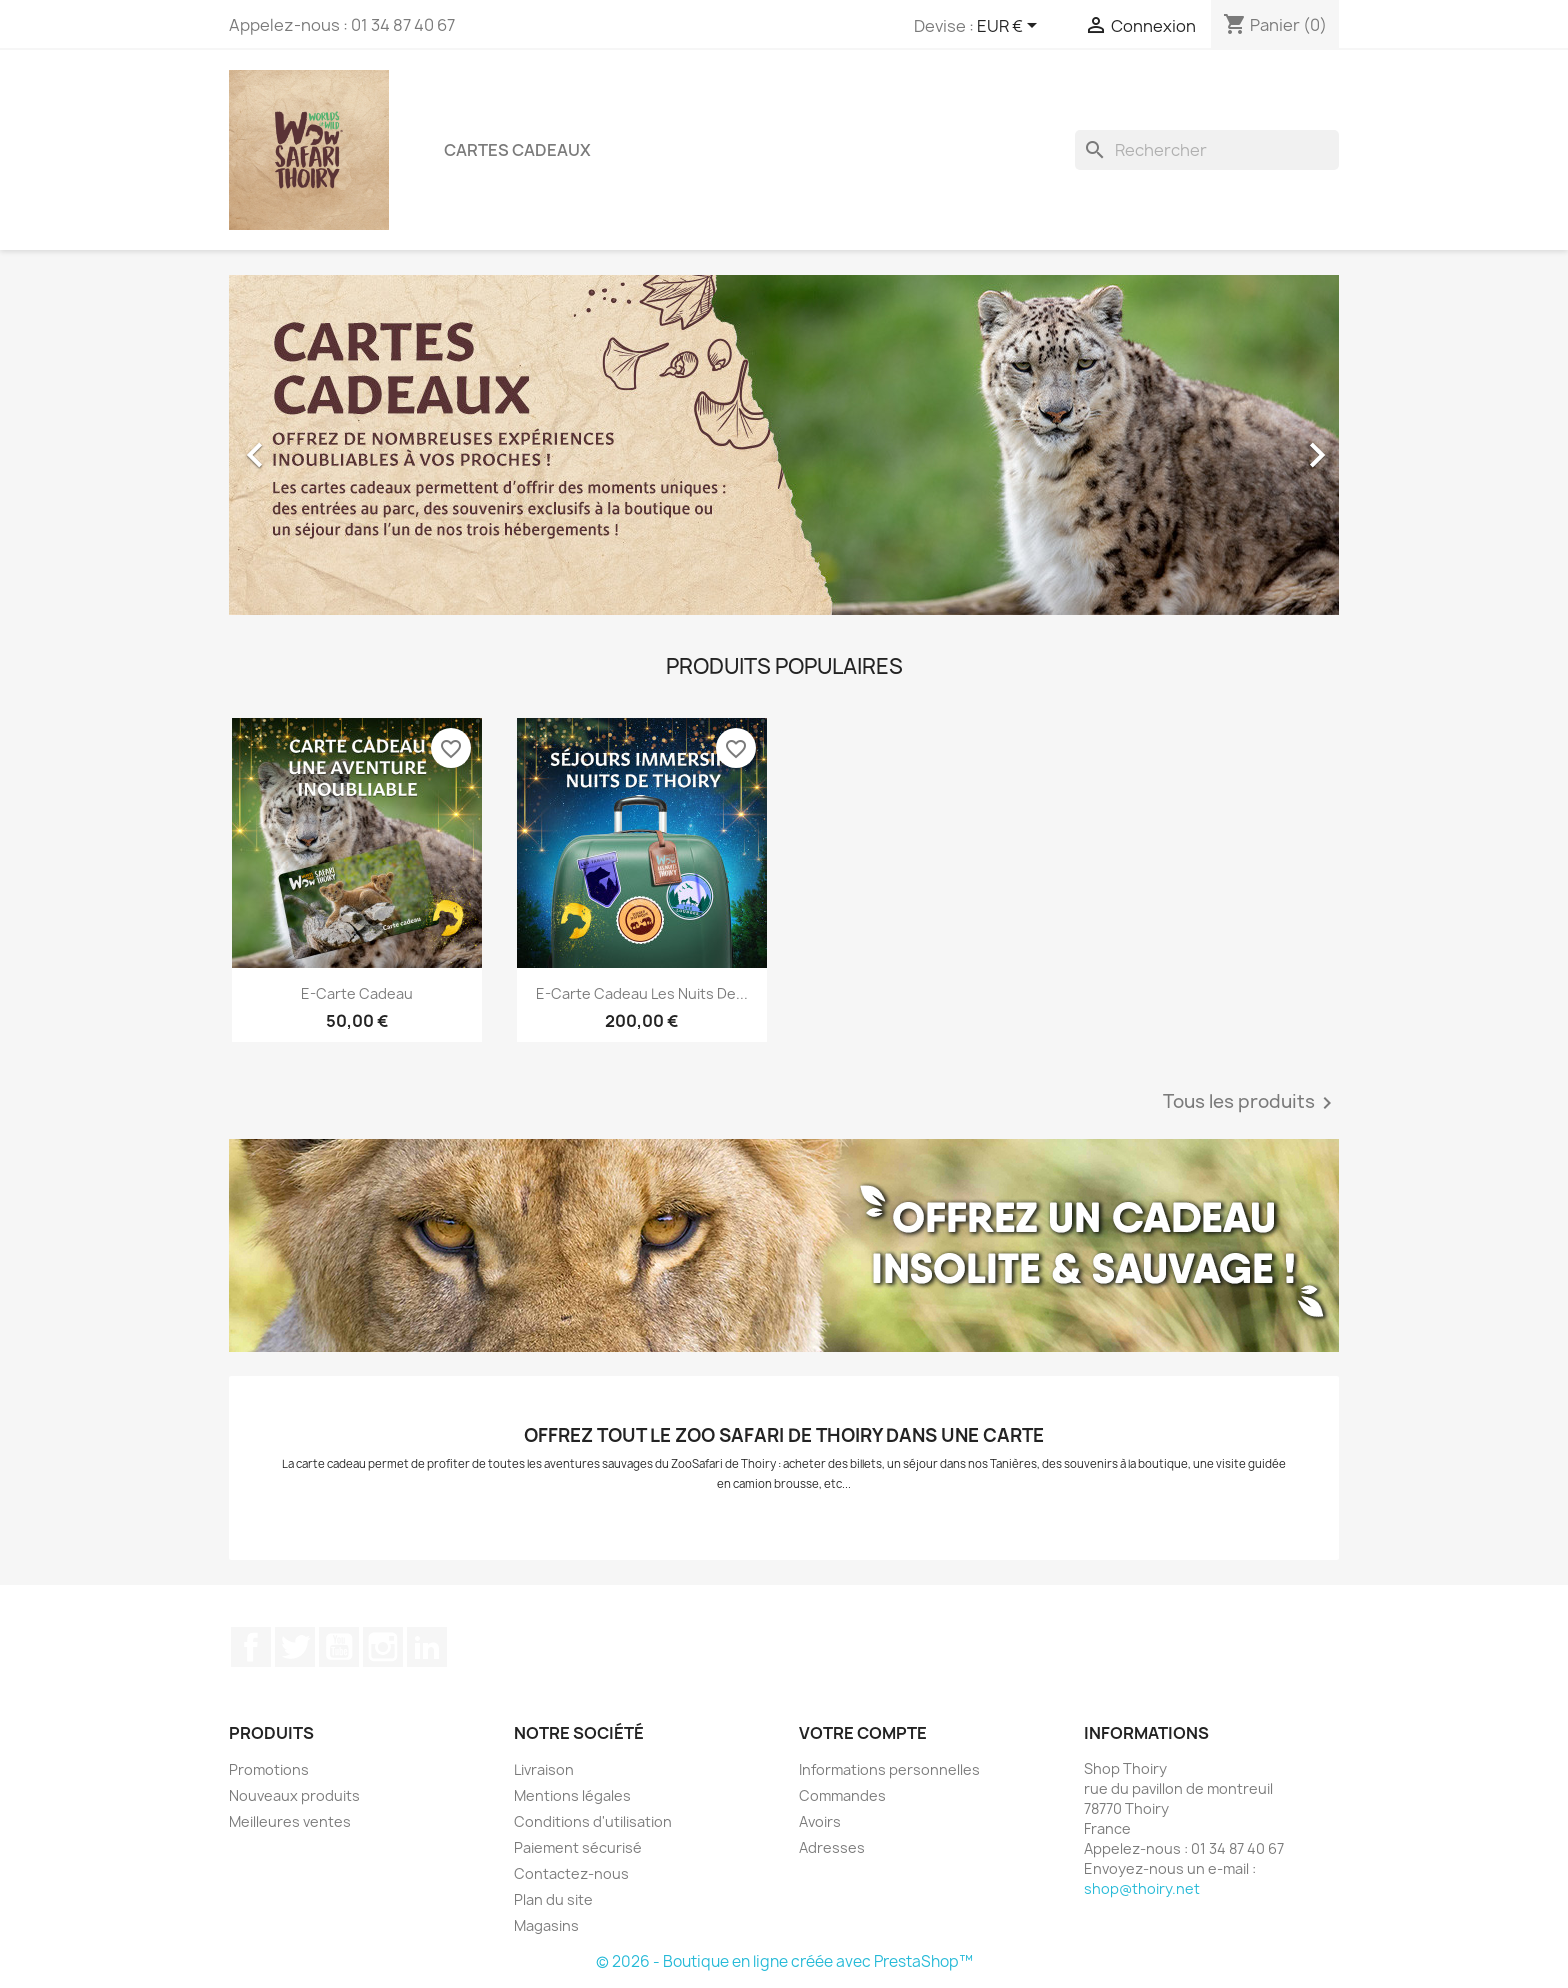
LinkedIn (427, 1647)
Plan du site (553, 1899)
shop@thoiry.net (1142, 1888)
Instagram (383, 1647)
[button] (312, 445)
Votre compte (863, 1733)
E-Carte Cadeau (357, 993)
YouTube (339, 1647)
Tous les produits (1251, 1103)
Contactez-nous (571, 1873)
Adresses (832, 1847)
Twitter (295, 1647)
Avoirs (820, 1821)
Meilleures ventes (290, 1821)
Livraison (544, 1769)
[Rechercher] (1207, 150)
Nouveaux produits (294, 1795)
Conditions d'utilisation (593, 1821)
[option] (784, 445)
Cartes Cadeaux (517, 150)
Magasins (546, 1925)
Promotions (269, 1769)
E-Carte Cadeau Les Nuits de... (642, 993)
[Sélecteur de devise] (1010, 27)
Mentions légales (572, 1795)
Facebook (251, 1647)
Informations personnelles (889, 1769)
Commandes (842, 1795)
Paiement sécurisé (578, 1847)
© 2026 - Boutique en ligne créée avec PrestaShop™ (784, 1961)
